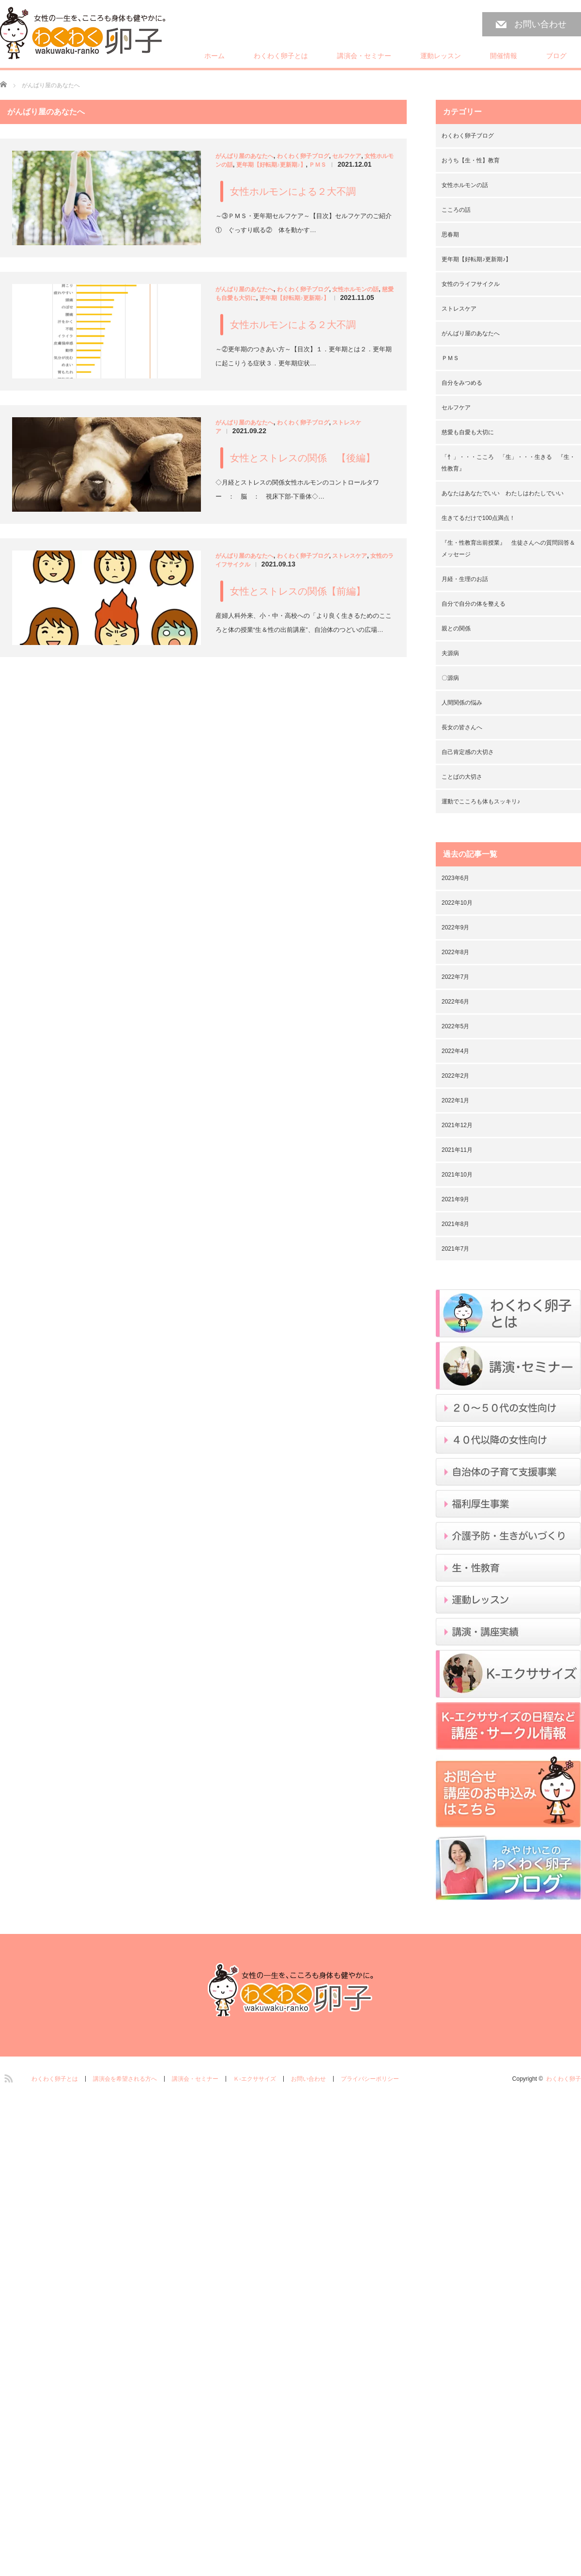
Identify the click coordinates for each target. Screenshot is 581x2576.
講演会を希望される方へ (125, 2079)
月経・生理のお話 (465, 579)
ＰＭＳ (317, 164)
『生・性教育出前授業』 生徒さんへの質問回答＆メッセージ (508, 548)
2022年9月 (455, 927)
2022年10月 (457, 902)
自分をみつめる (462, 382)
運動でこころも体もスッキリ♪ (481, 801)
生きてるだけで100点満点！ (478, 518)
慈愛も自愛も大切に (468, 432)
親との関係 (456, 628)
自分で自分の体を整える (473, 603)
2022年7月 (455, 977)
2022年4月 (455, 1051)
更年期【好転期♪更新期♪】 (271, 164)
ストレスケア (349, 555)
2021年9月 (455, 1199)
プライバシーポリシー (370, 2079)
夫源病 (450, 653)
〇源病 (450, 678)
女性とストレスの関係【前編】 (298, 591)
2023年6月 (455, 878)
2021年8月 (455, 1224)
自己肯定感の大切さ (468, 752)
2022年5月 (455, 1026)
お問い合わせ (540, 24)
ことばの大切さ (462, 776)
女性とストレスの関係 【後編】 (302, 458)
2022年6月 (455, 1001)
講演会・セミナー (364, 56)
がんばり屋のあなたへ (244, 156)
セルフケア (346, 156)
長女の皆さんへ (462, 727)
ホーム (214, 56)
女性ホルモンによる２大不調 (293, 191)
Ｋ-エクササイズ (254, 2079)
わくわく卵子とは (281, 56)
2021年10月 (457, 1174)
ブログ (556, 56)
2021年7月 (455, 1248)
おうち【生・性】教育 (471, 160)
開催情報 (503, 56)
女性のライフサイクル (471, 284)
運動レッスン (440, 56)
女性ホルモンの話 (355, 289)
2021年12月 (457, 1125)
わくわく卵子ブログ (303, 156)
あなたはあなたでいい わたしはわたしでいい (503, 493)
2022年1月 (455, 1100)
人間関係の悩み (462, 702)
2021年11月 (457, 1150)
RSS (7, 2077)
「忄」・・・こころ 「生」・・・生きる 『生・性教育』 (508, 463)
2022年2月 (455, 1075)
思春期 (450, 234)
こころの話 (456, 209)
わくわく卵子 (563, 2078)
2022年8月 (455, 952)
